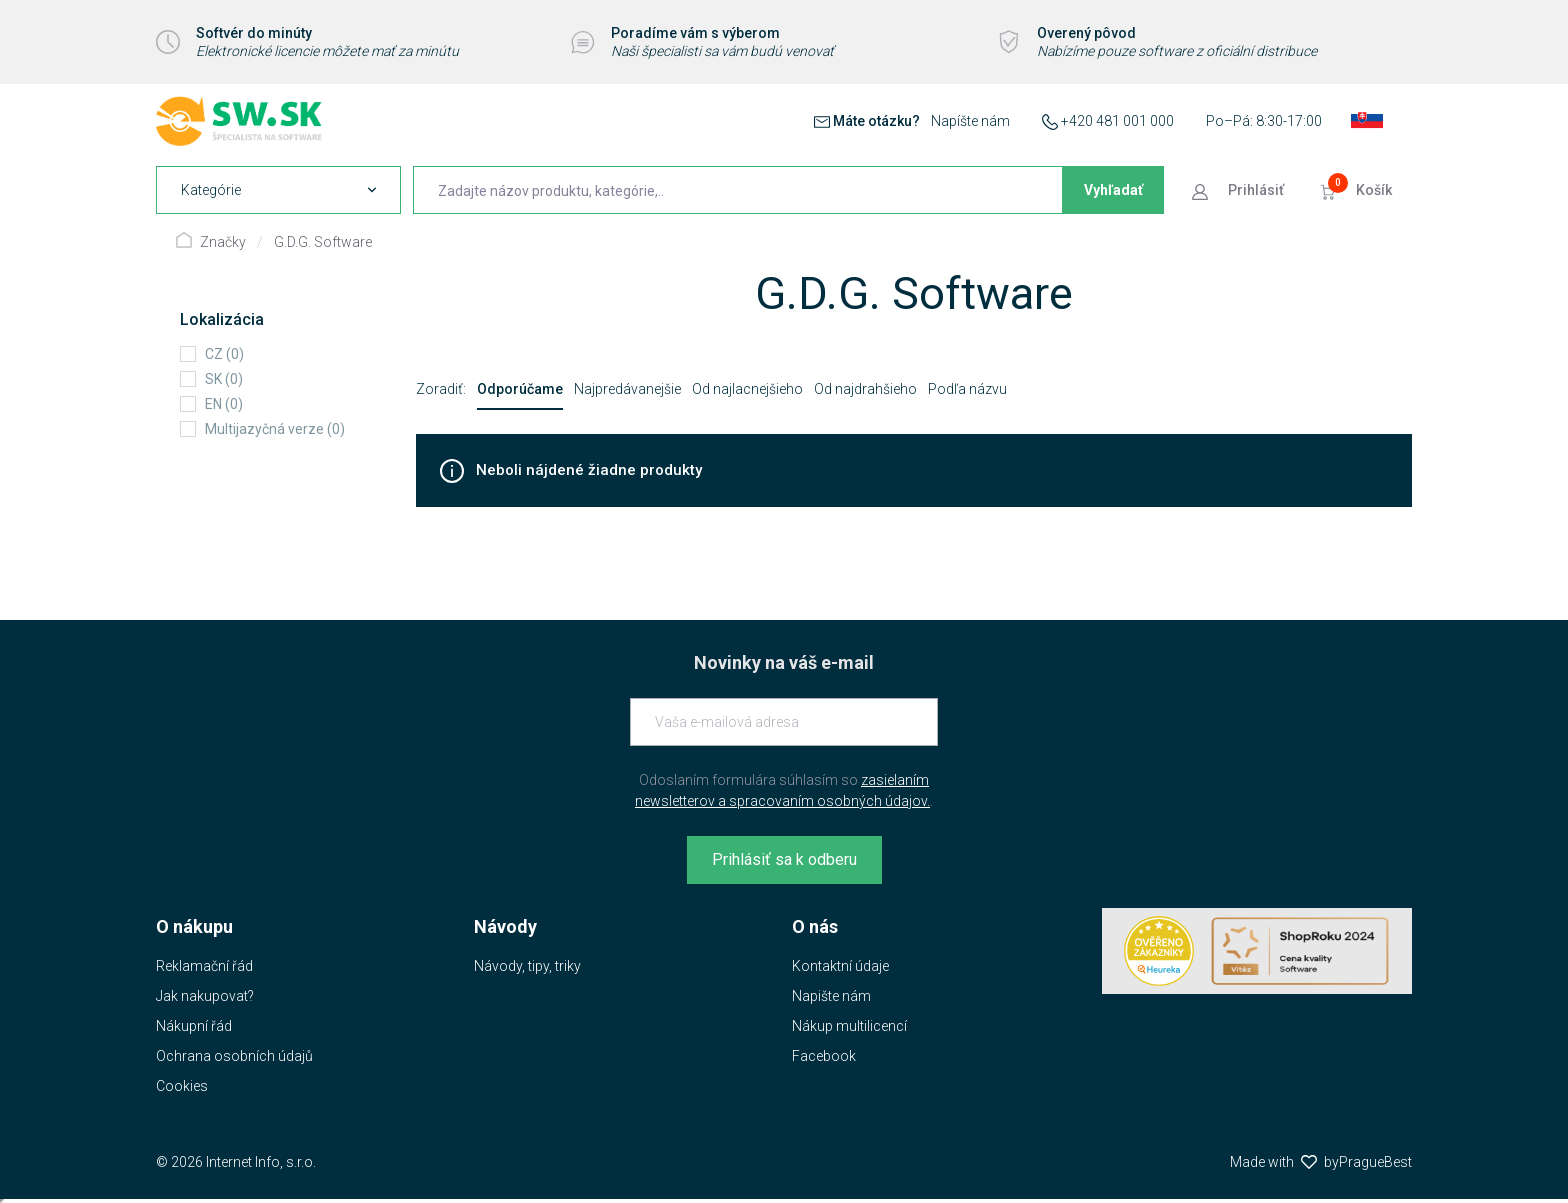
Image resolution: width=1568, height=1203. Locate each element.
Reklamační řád (204, 966)
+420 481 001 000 (1117, 121)
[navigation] (278, 190)
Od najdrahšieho (865, 389)
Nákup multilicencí (849, 1026)
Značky (223, 242)
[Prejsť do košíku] (1358, 190)
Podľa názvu (967, 389)
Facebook (824, 1056)
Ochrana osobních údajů (234, 1056)
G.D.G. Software (323, 242)
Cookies (182, 1086)
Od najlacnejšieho (747, 389)
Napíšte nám (970, 121)
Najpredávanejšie (627, 389)
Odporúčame (520, 389)
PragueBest (1375, 1162)
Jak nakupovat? (205, 996)
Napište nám (831, 996)
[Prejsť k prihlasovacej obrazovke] (1240, 190)
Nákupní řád (194, 1026)
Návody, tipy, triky (527, 966)
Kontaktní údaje (840, 966)
